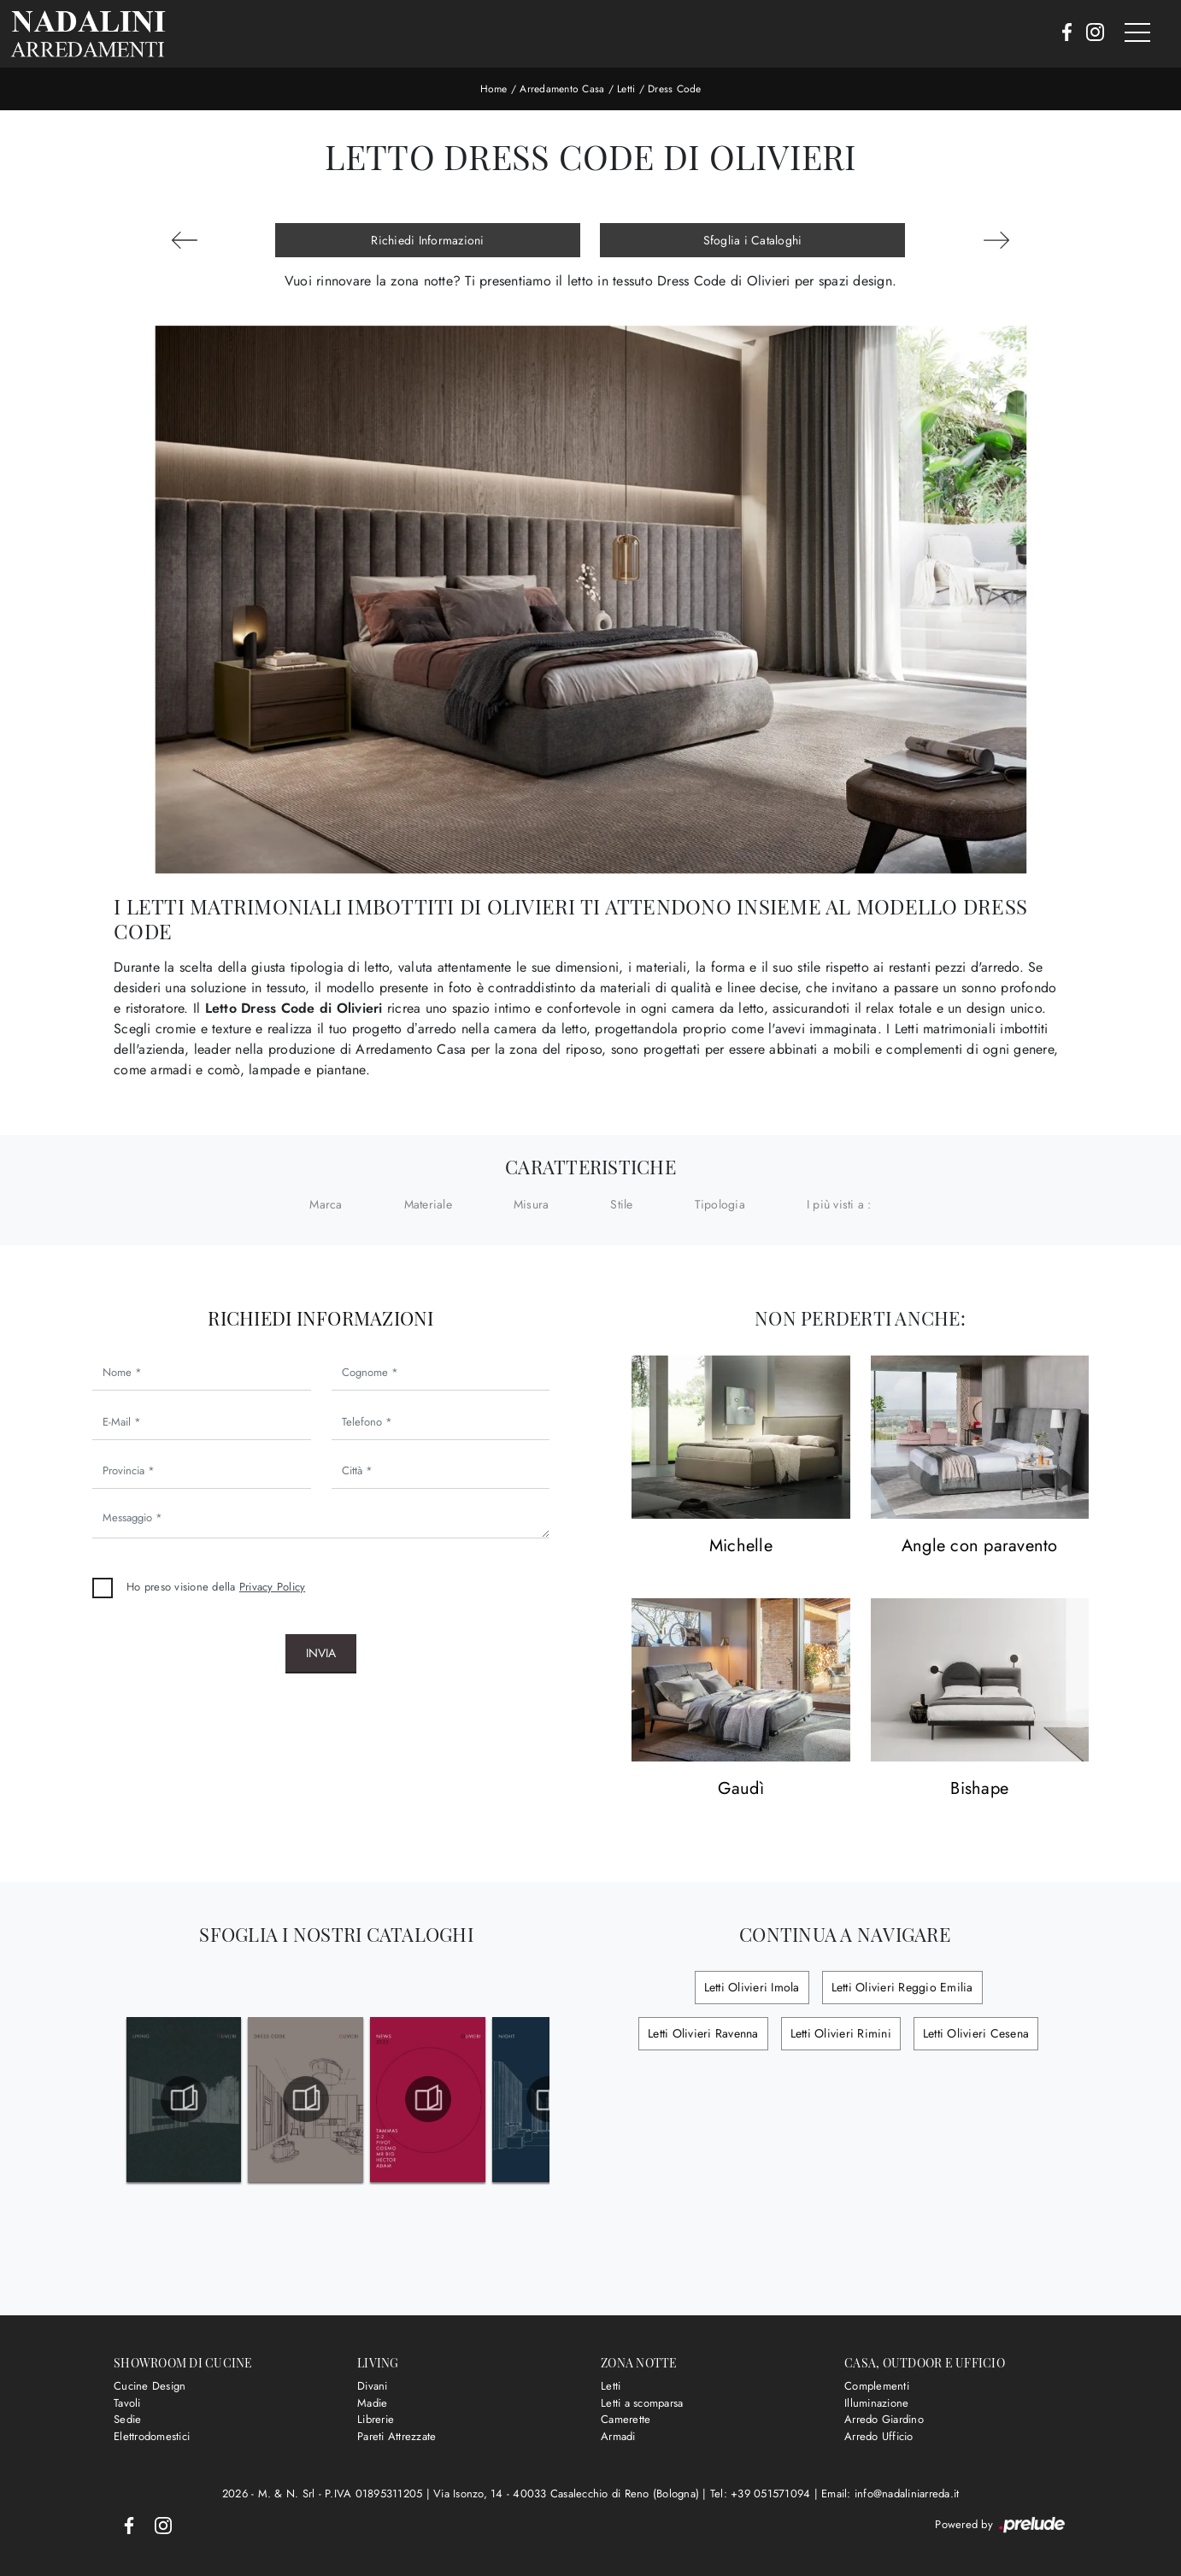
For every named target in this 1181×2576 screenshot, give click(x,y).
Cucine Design (149, 2386)
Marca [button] (325, 1204)
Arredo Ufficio (879, 2436)
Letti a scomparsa (642, 2403)
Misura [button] (531, 1204)
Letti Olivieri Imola (752, 1987)
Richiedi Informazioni (427, 240)
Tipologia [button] (720, 1204)
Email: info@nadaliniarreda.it (890, 2493)
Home (494, 89)
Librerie (375, 2419)
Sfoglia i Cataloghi (752, 240)
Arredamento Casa (562, 89)
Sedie (127, 2419)
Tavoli (127, 2403)
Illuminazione (876, 2403)
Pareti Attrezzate (396, 2436)
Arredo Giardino (884, 2419)
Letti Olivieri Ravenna (703, 2033)
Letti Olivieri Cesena (976, 2033)
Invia (321, 1652)
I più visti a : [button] (839, 1204)
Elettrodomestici (152, 2436)
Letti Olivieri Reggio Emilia (902, 1987)
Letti (626, 89)
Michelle (741, 1546)
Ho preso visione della (215, 1587)
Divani (372, 2386)
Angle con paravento (980, 1546)
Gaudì (741, 1789)
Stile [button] (621, 1204)
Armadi (618, 2436)
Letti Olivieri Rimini (840, 2033)
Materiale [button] (428, 1204)
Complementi (876, 2386)
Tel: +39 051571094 (762, 2493)
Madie (372, 2403)
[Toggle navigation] (1137, 33)
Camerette (625, 2419)
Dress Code (675, 89)
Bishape (979, 1789)
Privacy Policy (272, 1587)
